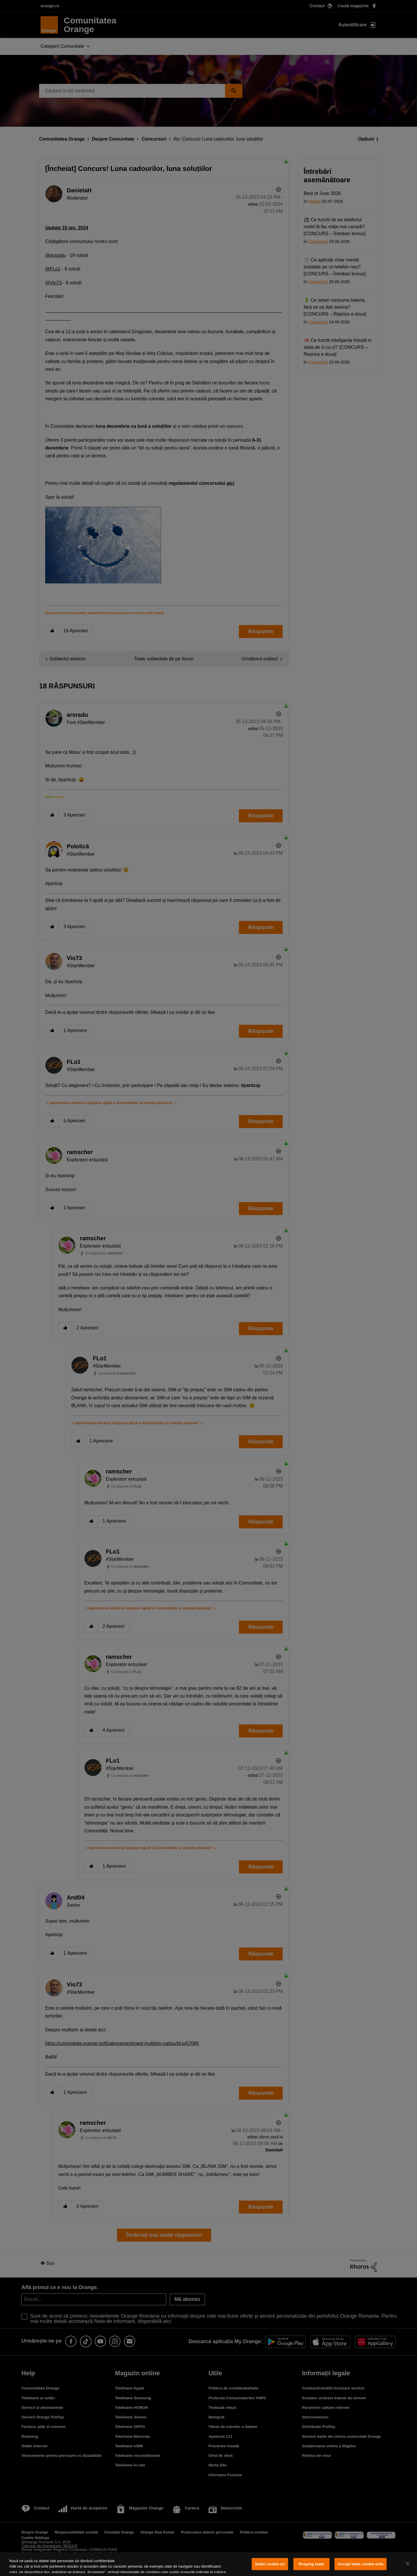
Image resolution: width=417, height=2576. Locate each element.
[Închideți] (407, 2563)
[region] (208, 2564)
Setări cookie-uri (270, 2564)
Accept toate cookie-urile (360, 2564)
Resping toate (311, 2564)
